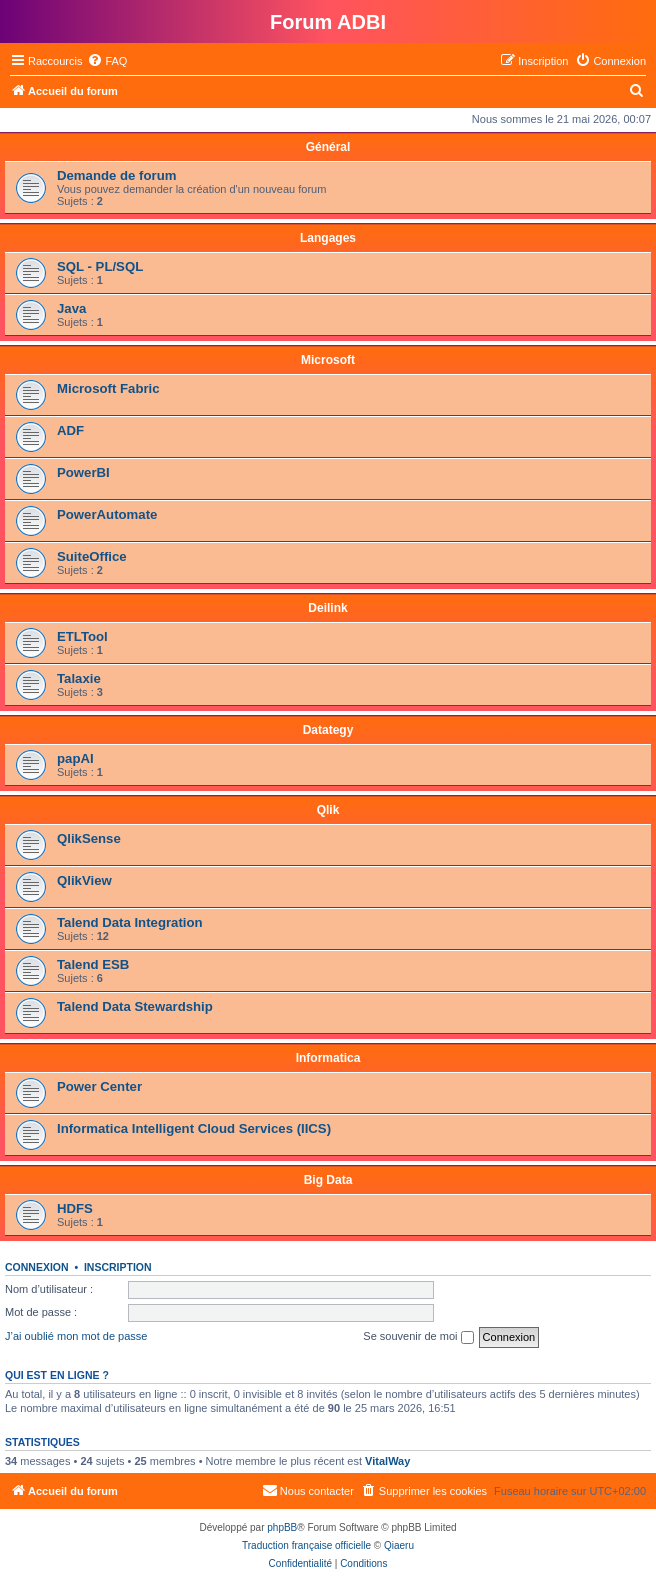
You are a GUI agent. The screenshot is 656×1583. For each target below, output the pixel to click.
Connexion (37, 1267)
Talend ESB (93, 964)
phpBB (282, 1527)
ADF (70, 430)
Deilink (327, 608)
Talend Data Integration (130, 922)
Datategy (328, 730)
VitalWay (387, 1461)
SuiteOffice (92, 556)
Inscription (118, 1267)
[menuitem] (107, 61)
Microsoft (328, 360)
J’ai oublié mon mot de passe (76, 1336)
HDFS (75, 1208)
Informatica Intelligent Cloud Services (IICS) (194, 1128)
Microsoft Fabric (108, 388)
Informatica (328, 1058)
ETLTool (82, 636)
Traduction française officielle (306, 1545)
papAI (75, 758)
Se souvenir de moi (418, 1337)
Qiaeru (399, 1545)
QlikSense (89, 838)
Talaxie (79, 678)
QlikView (84, 880)
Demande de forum (116, 175)
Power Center (99, 1086)
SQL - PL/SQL (100, 266)
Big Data (328, 1180)
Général (328, 147)
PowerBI (83, 472)
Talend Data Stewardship (135, 1006)
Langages (328, 238)
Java (71, 308)
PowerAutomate (107, 514)
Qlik (328, 810)
